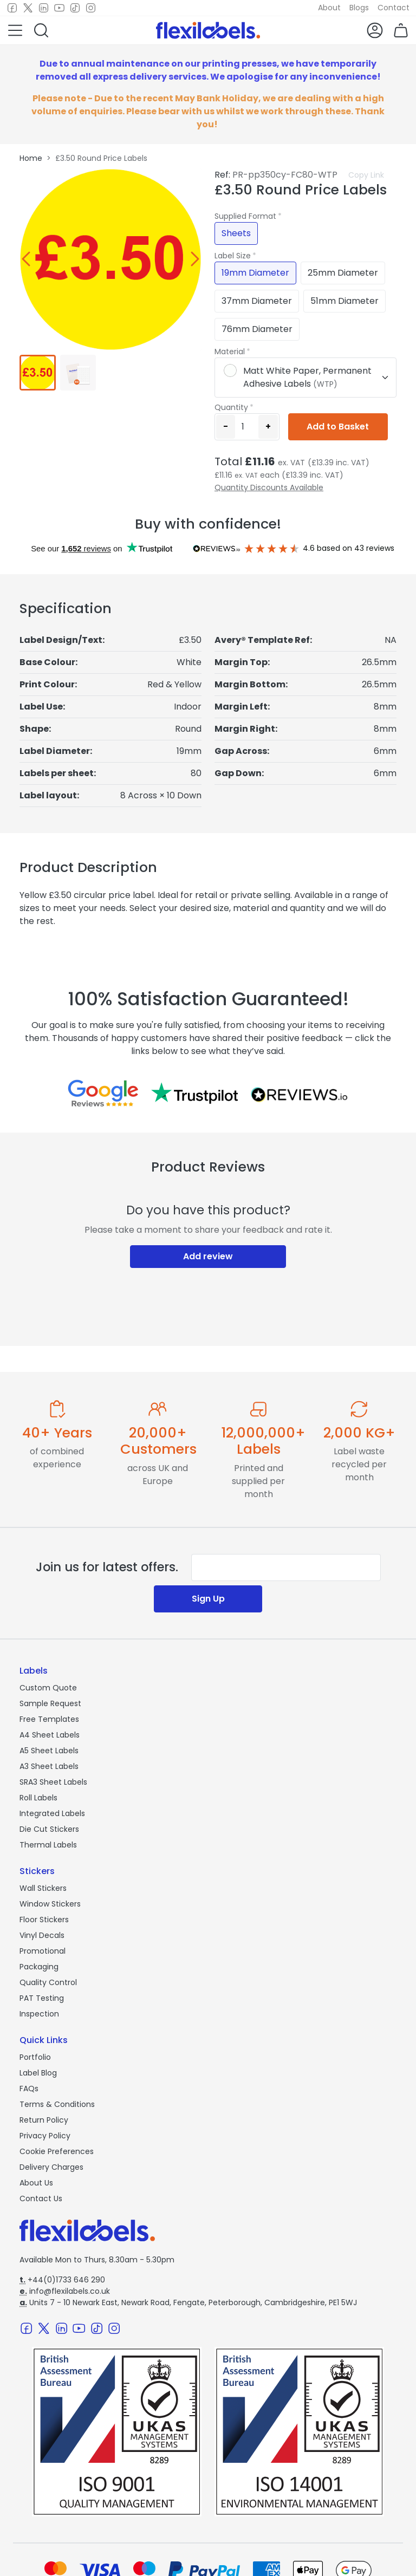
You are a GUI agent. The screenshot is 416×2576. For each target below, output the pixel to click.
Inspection (39, 2013)
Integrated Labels (52, 1813)
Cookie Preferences (57, 2151)
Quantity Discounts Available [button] (268, 487)
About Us (36, 2182)
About (329, 7)
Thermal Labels (48, 1844)
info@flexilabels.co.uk (65, 2291)
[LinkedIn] (43, 8)
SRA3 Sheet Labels (53, 1782)
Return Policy (44, 2120)
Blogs (359, 7)
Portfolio (35, 2057)
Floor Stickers (44, 1919)
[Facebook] (12, 8)
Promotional (43, 1951)
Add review (208, 1256)
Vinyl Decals (42, 1935)
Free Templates (49, 1719)
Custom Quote (48, 1687)
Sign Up (208, 1598)
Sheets (236, 233)
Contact (394, 7)
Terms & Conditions (57, 2104)
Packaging (39, 1966)
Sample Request (50, 1703)
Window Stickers (50, 1903)
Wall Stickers (43, 1888)
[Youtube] (59, 8)
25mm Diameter (343, 272)
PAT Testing (42, 1998)
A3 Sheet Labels (49, 1766)
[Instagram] (90, 8)
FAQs (29, 2088)
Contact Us (41, 2198)
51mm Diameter (344, 301)
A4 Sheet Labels (50, 1734)
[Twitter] (28, 8)
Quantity (231, 407)
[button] (15, 30)
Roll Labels (38, 1797)
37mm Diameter (257, 301)
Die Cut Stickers (49, 1829)
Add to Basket (338, 426)
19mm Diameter (255, 272)
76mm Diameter (257, 329)
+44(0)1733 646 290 (62, 2279)
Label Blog (38, 2072)
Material (229, 351)
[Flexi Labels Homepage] (208, 30)
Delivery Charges (51, 2167)
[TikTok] (75, 8)
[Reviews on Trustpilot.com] (194, 1093)
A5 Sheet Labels (49, 1750)
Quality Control (48, 1982)
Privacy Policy (45, 2135)
